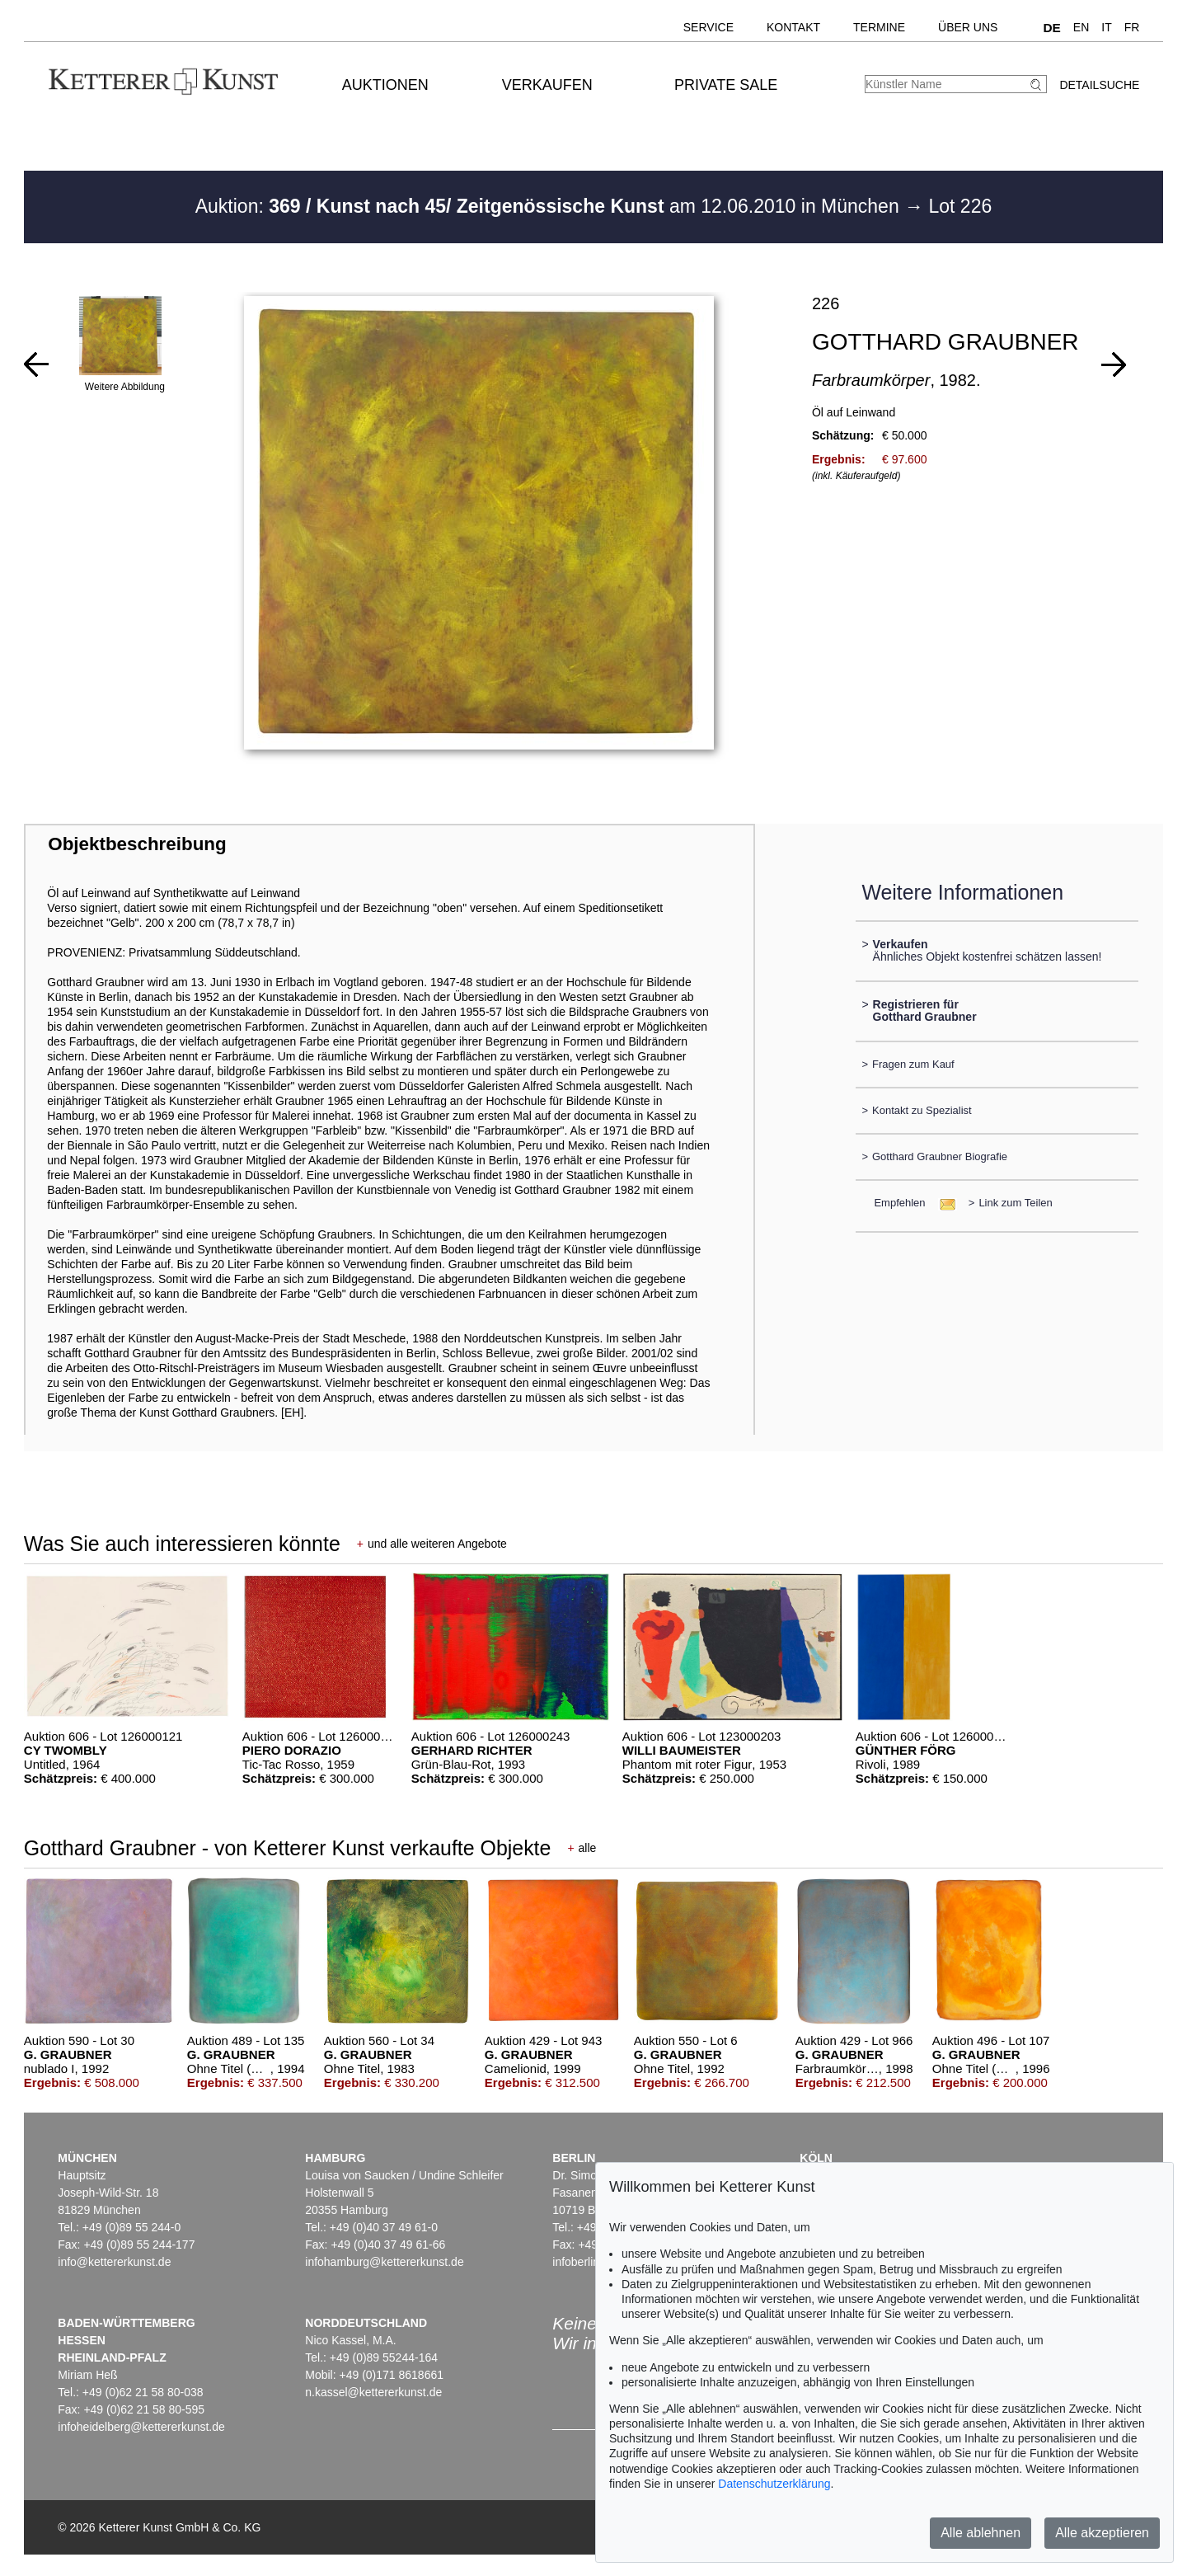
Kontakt (793, 27)
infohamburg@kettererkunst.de (384, 2261)
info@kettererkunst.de (114, 2261)
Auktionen (385, 85)
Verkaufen (547, 85)
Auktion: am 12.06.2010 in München (549, 206)
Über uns (967, 27)
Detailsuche (1099, 85)
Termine (879, 27)
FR (1132, 27)
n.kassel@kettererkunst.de (373, 2392)
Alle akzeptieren (1102, 2533)
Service (708, 27)
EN (1081, 27)
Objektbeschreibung (137, 844)
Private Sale (725, 85)
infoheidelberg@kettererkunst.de (141, 2426)
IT (1106, 27)
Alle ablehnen (980, 2533)
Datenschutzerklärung (774, 2483)
